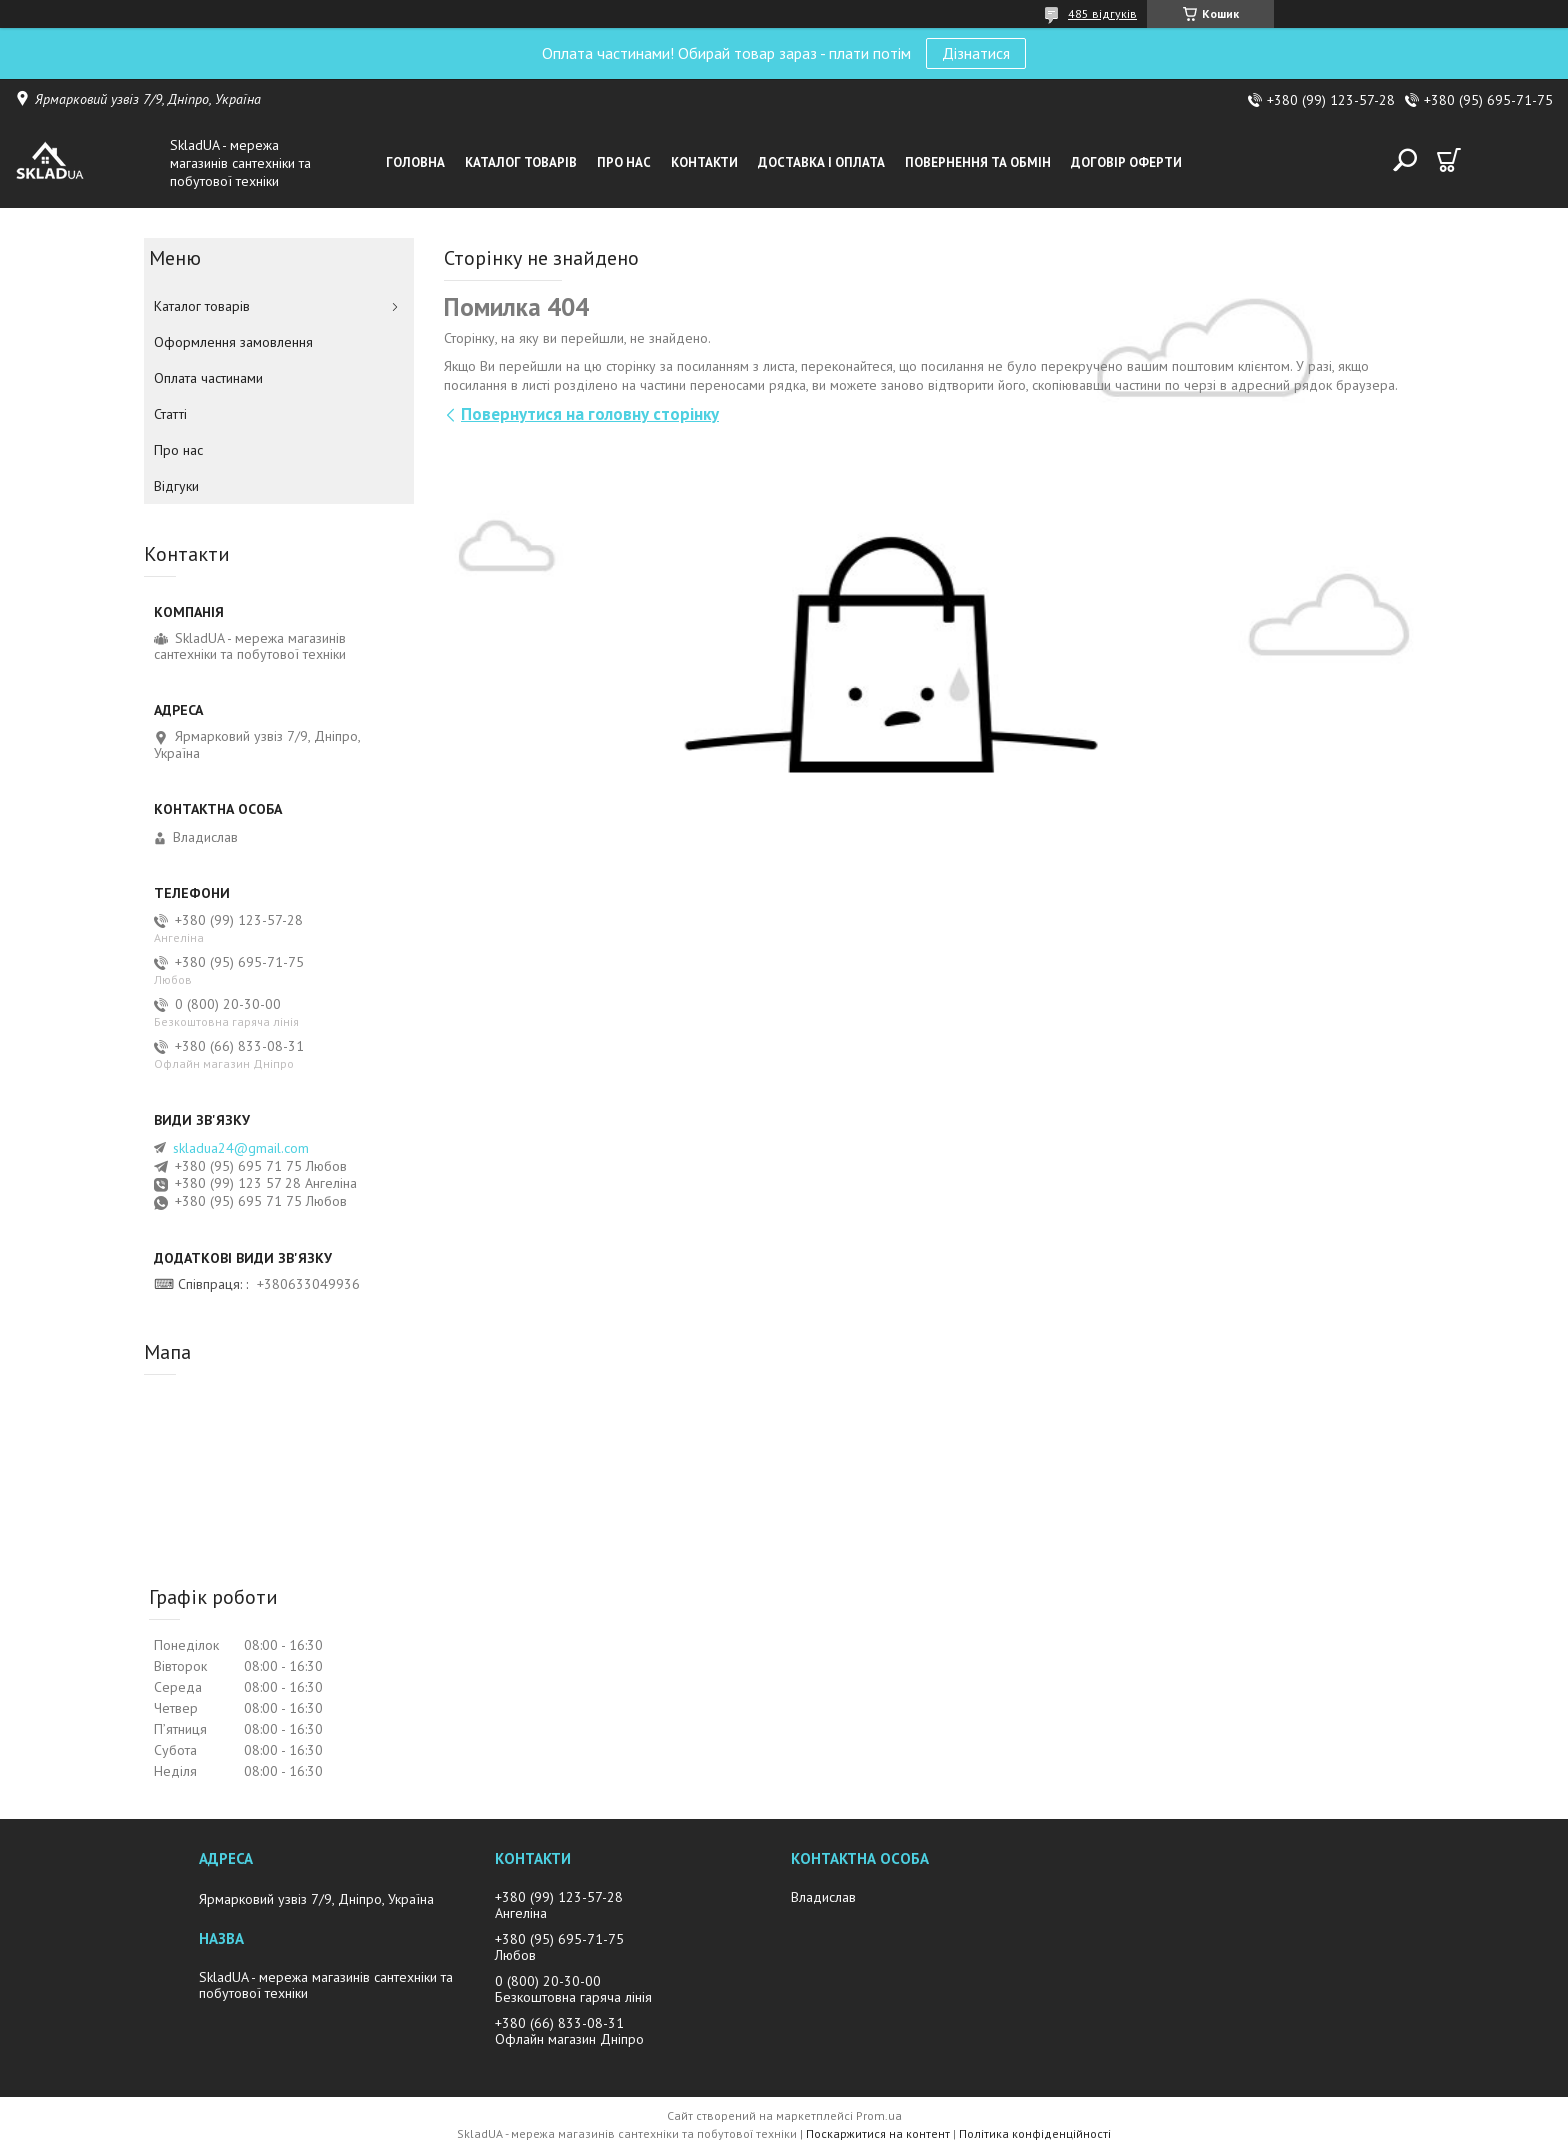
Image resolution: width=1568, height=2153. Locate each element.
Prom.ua (879, 2115)
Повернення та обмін (978, 162)
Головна (415, 162)
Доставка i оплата (821, 162)
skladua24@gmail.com (241, 1148)
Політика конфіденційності (1035, 2133)
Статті (170, 414)
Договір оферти (1126, 162)
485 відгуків (1102, 13)
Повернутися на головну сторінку (590, 414)
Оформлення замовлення (233, 342)
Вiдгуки (176, 486)
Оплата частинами (208, 378)
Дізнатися (976, 53)
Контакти (704, 162)
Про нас (624, 162)
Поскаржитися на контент (878, 2133)
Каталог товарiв (521, 162)
